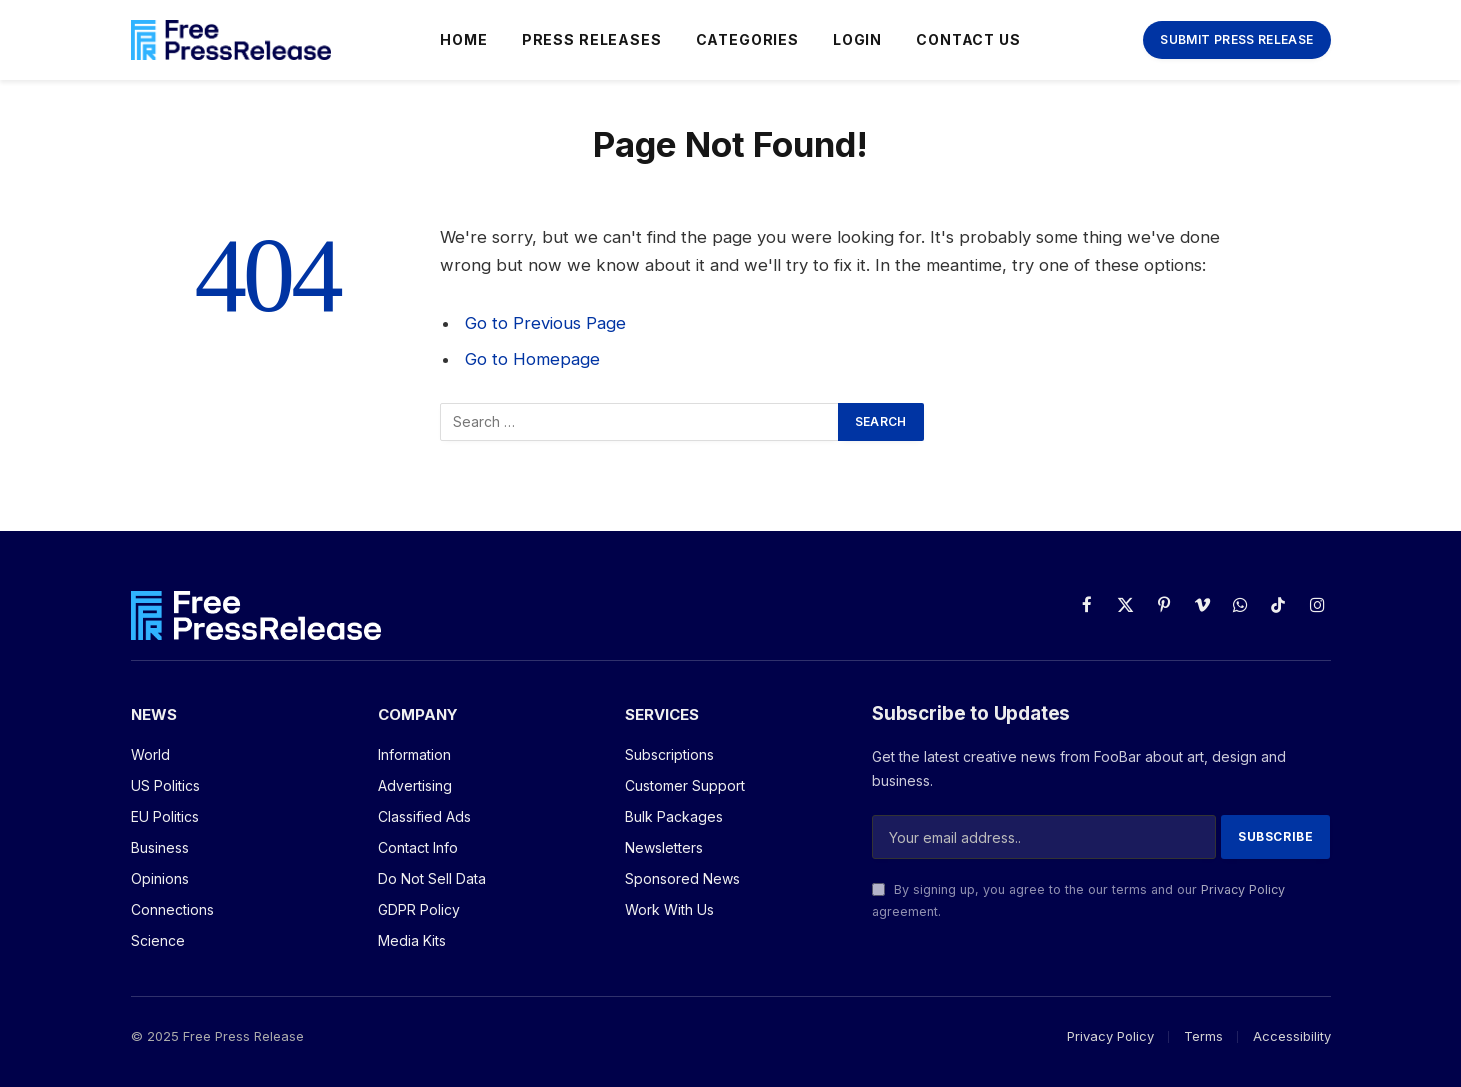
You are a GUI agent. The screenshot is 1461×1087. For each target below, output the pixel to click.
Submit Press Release (1236, 39)
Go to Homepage (532, 359)
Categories (747, 39)
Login (857, 39)
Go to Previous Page (545, 323)
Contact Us (968, 39)
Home (463, 39)
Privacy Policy (1243, 889)
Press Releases (592, 39)
